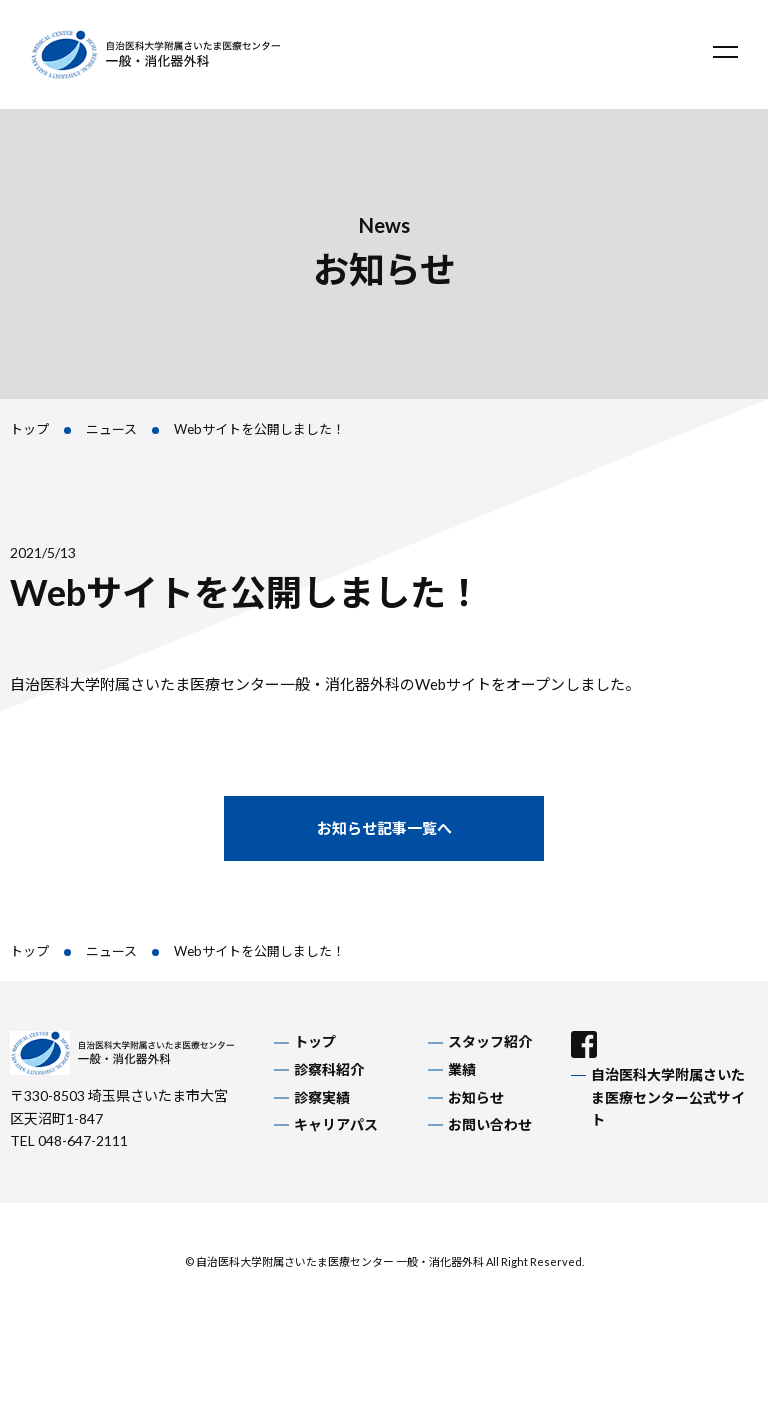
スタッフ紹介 (490, 1041)
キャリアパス (336, 1124)
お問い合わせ (490, 1124)
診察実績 (322, 1097)
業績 (462, 1069)
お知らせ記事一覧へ (384, 828)
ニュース (111, 429)
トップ (29, 429)
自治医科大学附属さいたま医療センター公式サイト (668, 1097)
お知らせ (476, 1097)
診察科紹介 (329, 1069)
